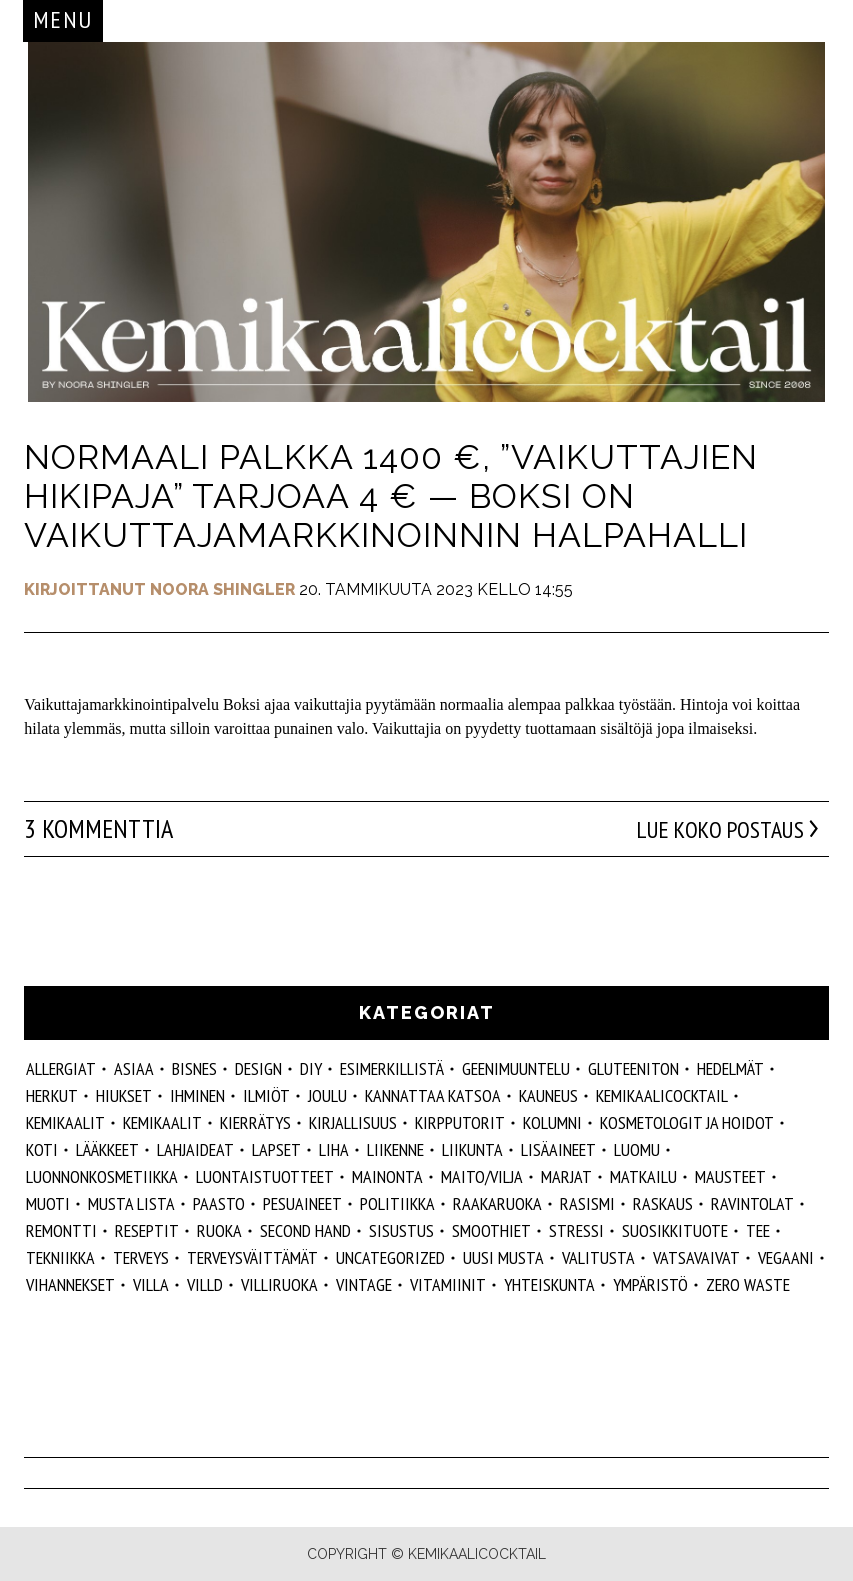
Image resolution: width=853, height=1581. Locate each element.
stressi (576, 1230)
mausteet (730, 1176)
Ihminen (197, 1095)
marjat (566, 1176)
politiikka (397, 1203)
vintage (364, 1284)
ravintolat (752, 1203)
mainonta (387, 1176)
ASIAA (134, 1068)
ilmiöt (266, 1095)
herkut (52, 1095)
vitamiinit (448, 1284)
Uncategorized (390, 1257)
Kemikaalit (65, 1122)
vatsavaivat (696, 1257)
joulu (327, 1095)
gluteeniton (633, 1068)
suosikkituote (675, 1230)
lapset (276, 1149)
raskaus (663, 1203)
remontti (61, 1230)
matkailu (643, 1176)
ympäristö (650, 1284)
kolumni (552, 1122)
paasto (219, 1203)
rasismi (587, 1203)
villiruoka (279, 1284)
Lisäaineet (558, 1149)
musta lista (131, 1203)
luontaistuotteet (265, 1176)
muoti (48, 1203)
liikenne (395, 1149)
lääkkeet (107, 1149)
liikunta (472, 1149)
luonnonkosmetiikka (102, 1176)
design (258, 1068)
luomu (637, 1149)
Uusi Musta (503, 1257)
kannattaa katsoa (433, 1095)
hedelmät (730, 1068)
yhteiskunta (549, 1284)
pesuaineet (302, 1203)
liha (334, 1149)
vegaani (786, 1257)
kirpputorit (460, 1122)
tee (758, 1230)
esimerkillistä (392, 1068)
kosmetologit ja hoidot (687, 1122)
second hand (305, 1230)
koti (42, 1149)
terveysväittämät (252, 1257)
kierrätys (255, 1122)
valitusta (598, 1257)
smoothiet (491, 1230)
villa (151, 1284)
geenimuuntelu (516, 1068)
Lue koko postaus (710, 829)
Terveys (141, 1257)
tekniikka (60, 1257)
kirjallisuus (353, 1122)
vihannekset (70, 1284)
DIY (311, 1068)
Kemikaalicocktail (662, 1095)
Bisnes (194, 1068)
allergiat (61, 1068)
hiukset (124, 1095)
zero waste (748, 1284)
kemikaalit (162, 1122)
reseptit (147, 1230)
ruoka (219, 1230)
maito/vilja (482, 1176)
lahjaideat (195, 1149)
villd (205, 1284)
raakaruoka (497, 1203)
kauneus (548, 1095)
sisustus (401, 1230)
